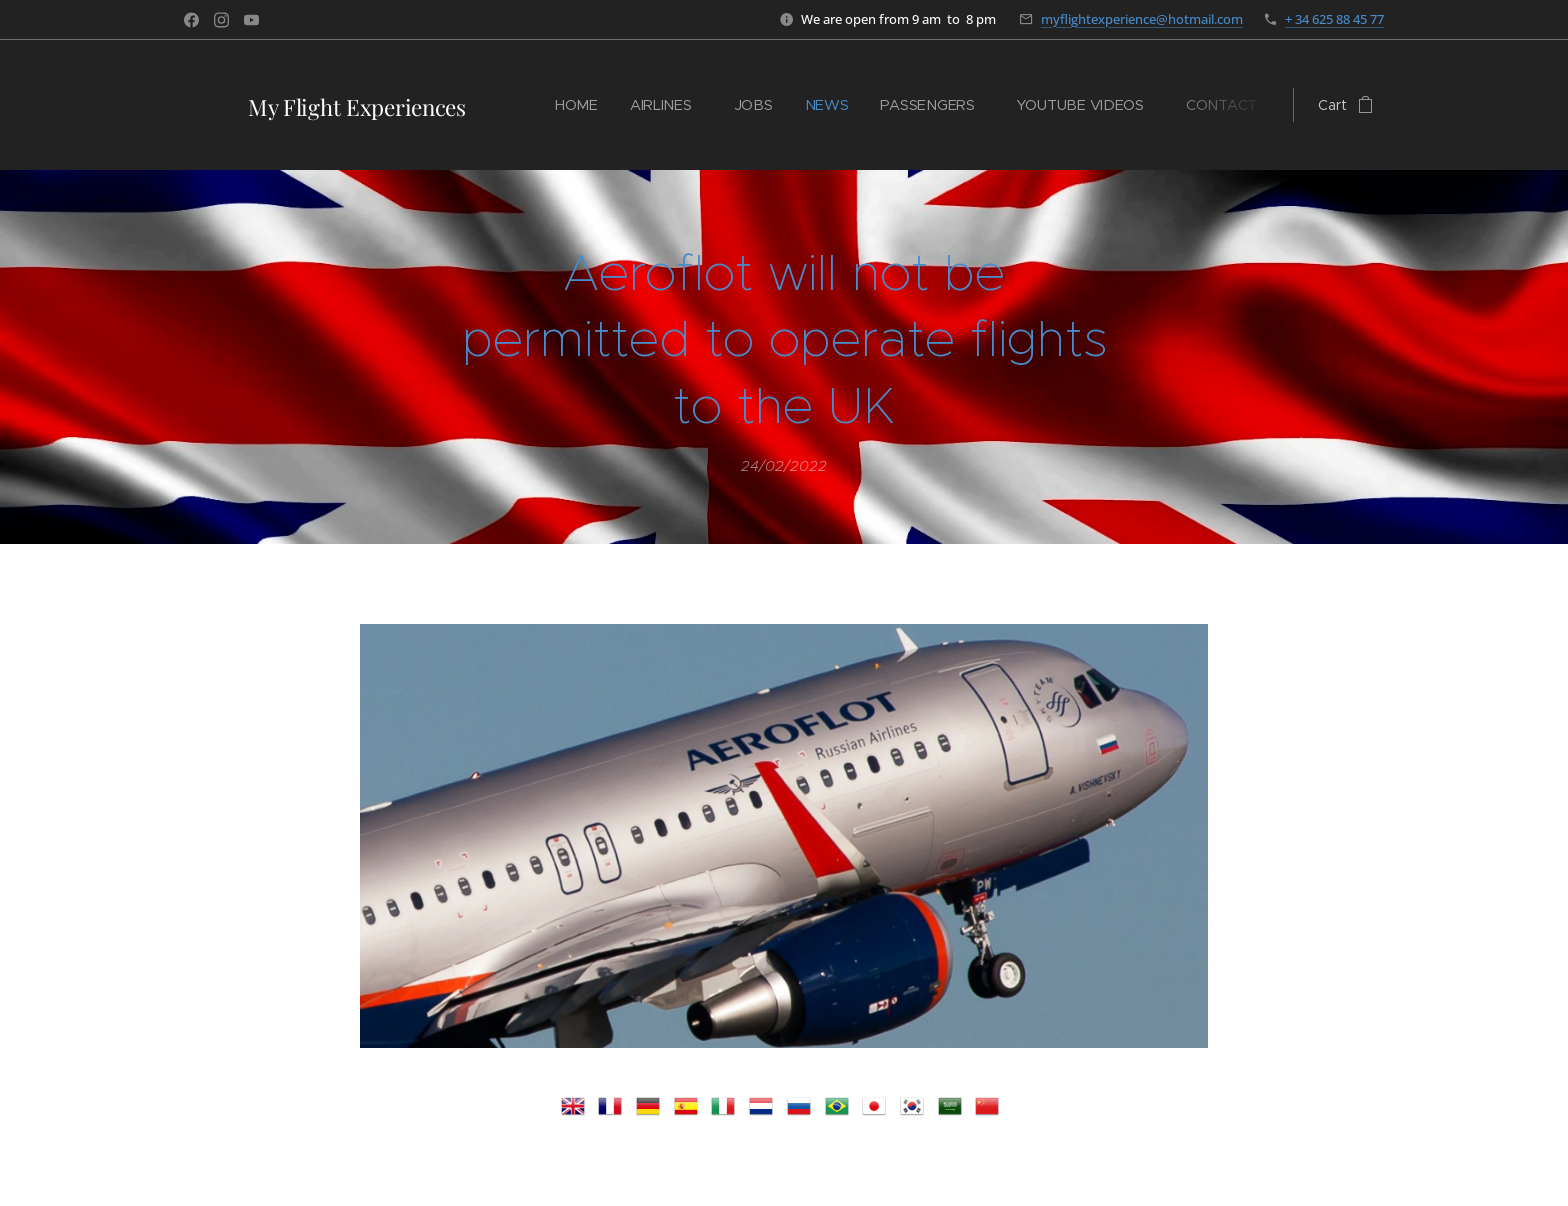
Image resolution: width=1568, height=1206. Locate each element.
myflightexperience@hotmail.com (1142, 19)
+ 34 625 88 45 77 (1334, 19)
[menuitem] (584, 105)
